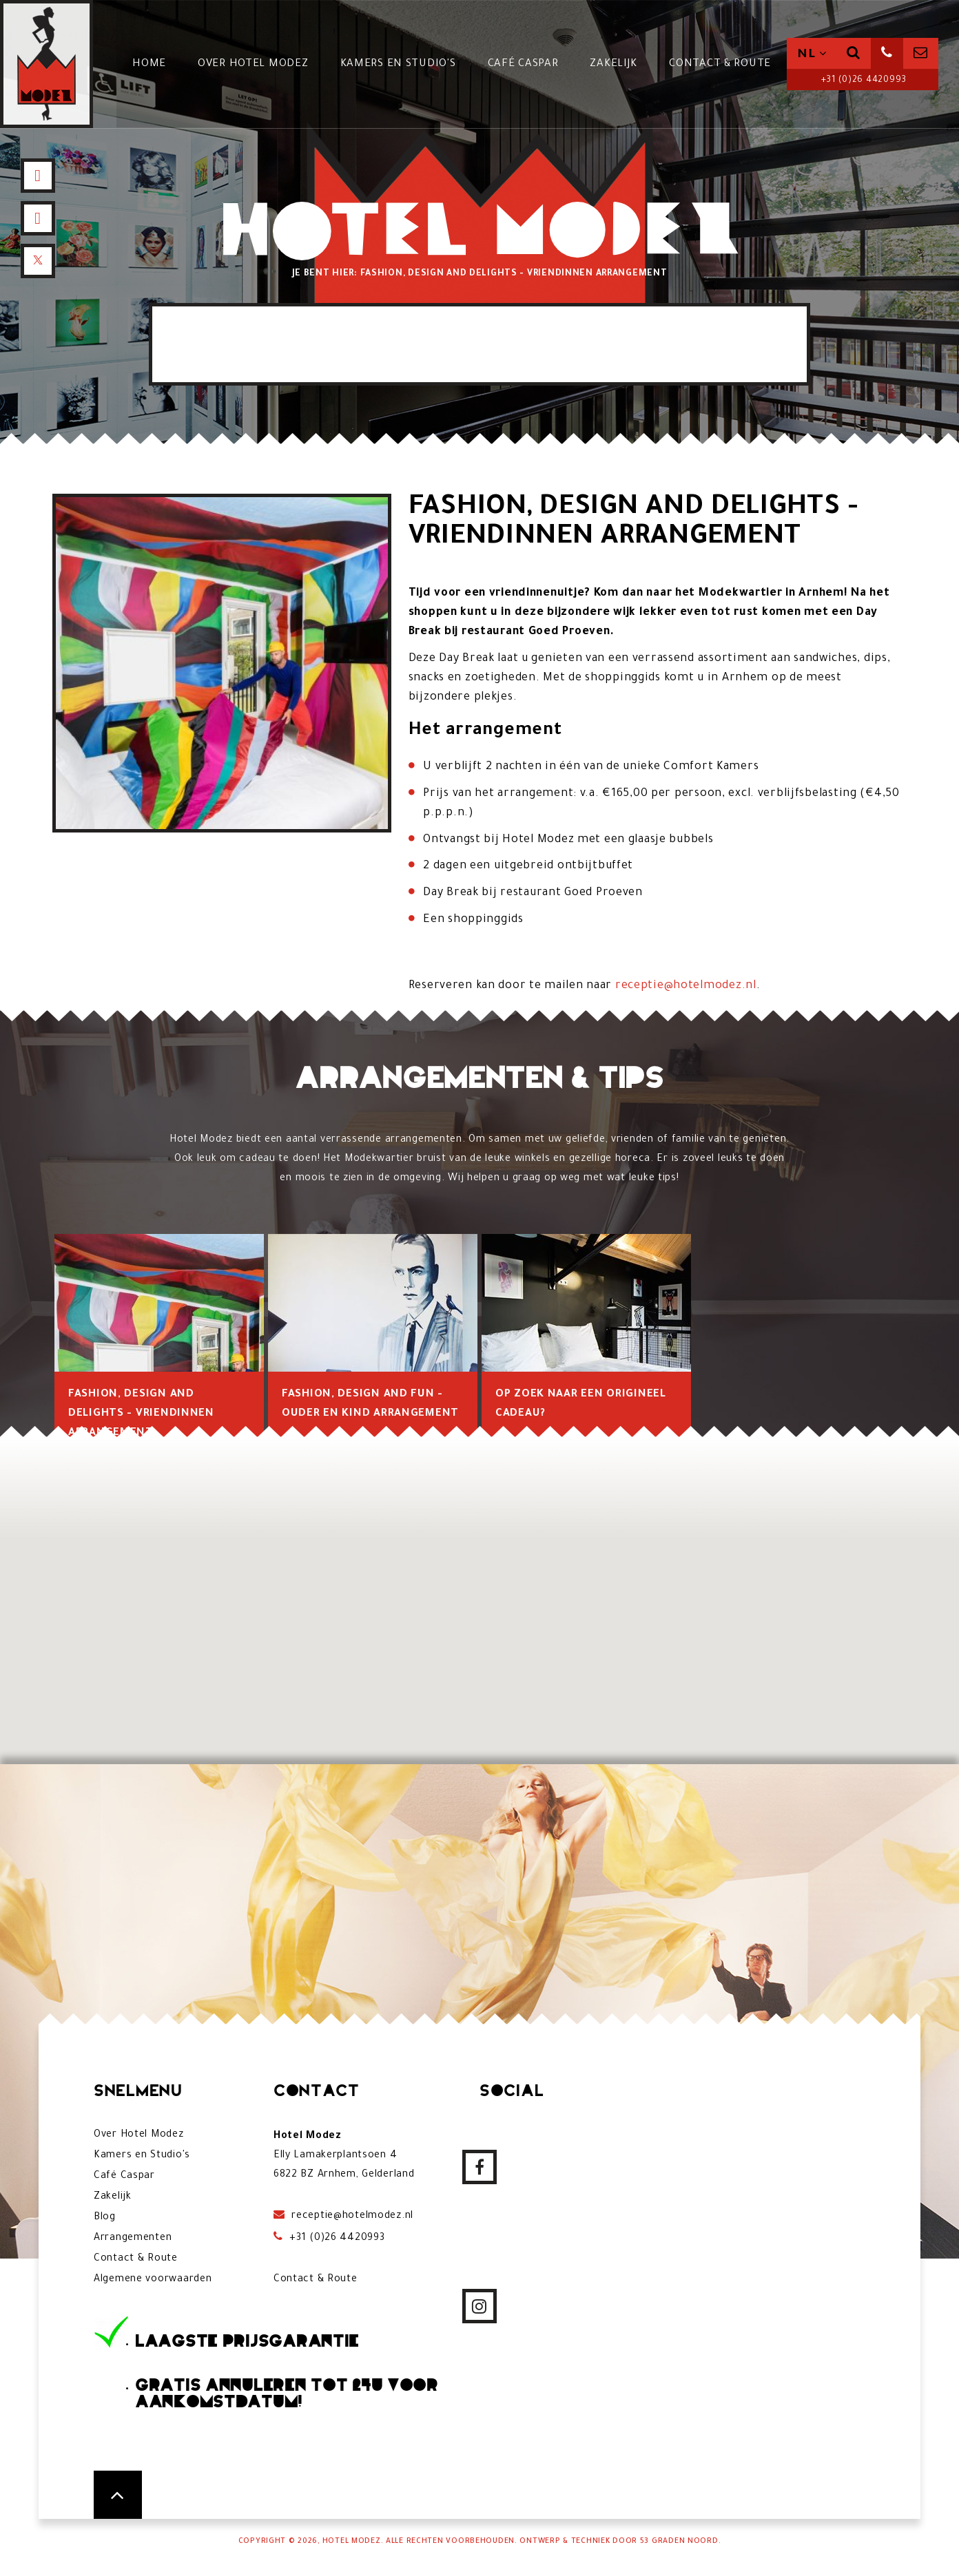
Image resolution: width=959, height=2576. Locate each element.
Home (149, 64)
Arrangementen (133, 2238)
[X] (38, 261)
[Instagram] (38, 218)
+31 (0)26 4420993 (862, 80)
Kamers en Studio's (398, 64)
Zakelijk (613, 64)
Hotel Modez (351, 2541)
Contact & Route (720, 64)
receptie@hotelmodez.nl (685, 986)
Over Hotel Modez (253, 64)
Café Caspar (523, 64)
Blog (105, 2217)
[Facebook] (38, 175)
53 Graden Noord (679, 2541)
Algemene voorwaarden (153, 2279)
